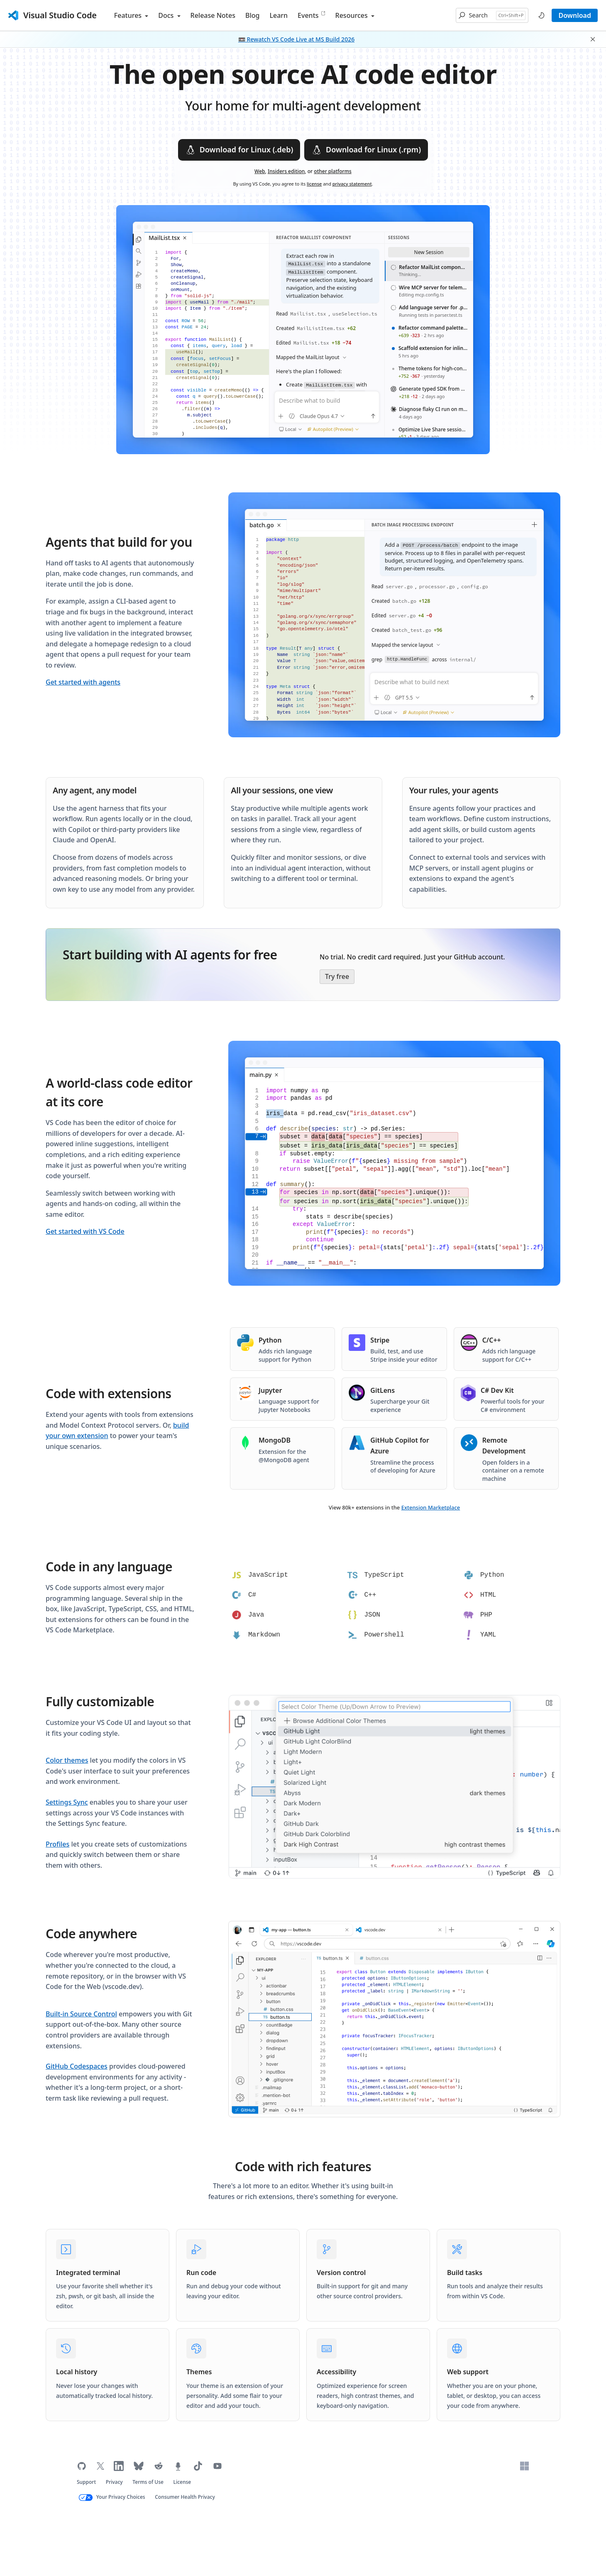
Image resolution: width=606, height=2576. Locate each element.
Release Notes (213, 15)
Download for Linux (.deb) (239, 149)
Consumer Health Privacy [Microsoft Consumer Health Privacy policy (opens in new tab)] (185, 2496)
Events (311, 15)
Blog (252, 15)
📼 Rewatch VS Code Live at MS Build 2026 (296, 39)
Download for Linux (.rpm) (366, 149)
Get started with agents (83, 682)
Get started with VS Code (85, 1231)
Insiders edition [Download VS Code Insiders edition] (286, 171)
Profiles (57, 1844)
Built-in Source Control (81, 2013)
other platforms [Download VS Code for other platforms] (333, 171)
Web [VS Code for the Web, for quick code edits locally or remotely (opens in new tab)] (259, 171)
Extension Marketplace (430, 1507)
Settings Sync (67, 1802)
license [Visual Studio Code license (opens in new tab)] (314, 184)
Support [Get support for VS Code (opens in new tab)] (86, 2481)
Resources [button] (354, 15)
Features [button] (131, 15)
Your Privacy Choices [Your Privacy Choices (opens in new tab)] (120, 2496)
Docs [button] (169, 15)
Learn (278, 15)
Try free (337, 976)
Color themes (67, 1760)
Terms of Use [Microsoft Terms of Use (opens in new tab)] (148, 2481)
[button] (492, 15)
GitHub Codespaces (77, 2066)
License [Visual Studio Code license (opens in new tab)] (182, 2481)
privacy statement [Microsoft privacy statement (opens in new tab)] (352, 184)
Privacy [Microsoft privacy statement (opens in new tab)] (114, 2481)
